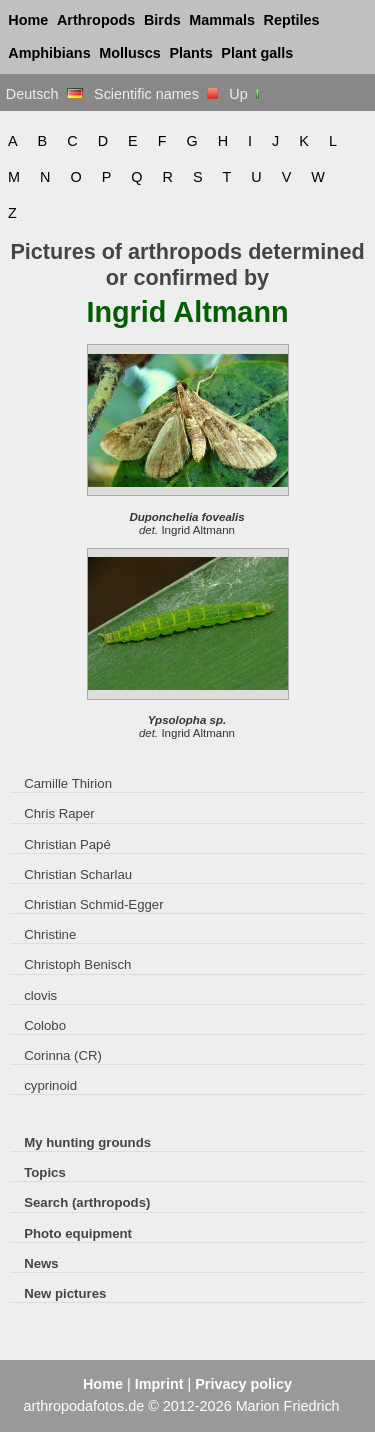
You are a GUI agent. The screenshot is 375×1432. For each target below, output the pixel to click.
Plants (191, 53)
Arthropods (96, 20)
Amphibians (49, 53)
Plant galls (257, 53)
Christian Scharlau (78, 874)
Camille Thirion (68, 783)
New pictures (65, 1293)
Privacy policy (243, 1384)
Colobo (45, 1025)
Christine (50, 934)
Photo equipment (78, 1233)
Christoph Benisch (77, 964)
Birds (162, 20)
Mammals (222, 20)
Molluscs (130, 53)
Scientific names (156, 94)
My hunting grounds (87, 1142)
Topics (45, 1172)
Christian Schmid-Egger (93, 904)
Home (28, 20)
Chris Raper (59, 813)
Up (245, 94)
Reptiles (292, 20)
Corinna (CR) (63, 1055)
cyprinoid (50, 1085)
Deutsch (44, 94)
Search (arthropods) (87, 1202)
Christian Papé (67, 844)
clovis (40, 995)
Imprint (159, 1384)
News (41, 1263)
